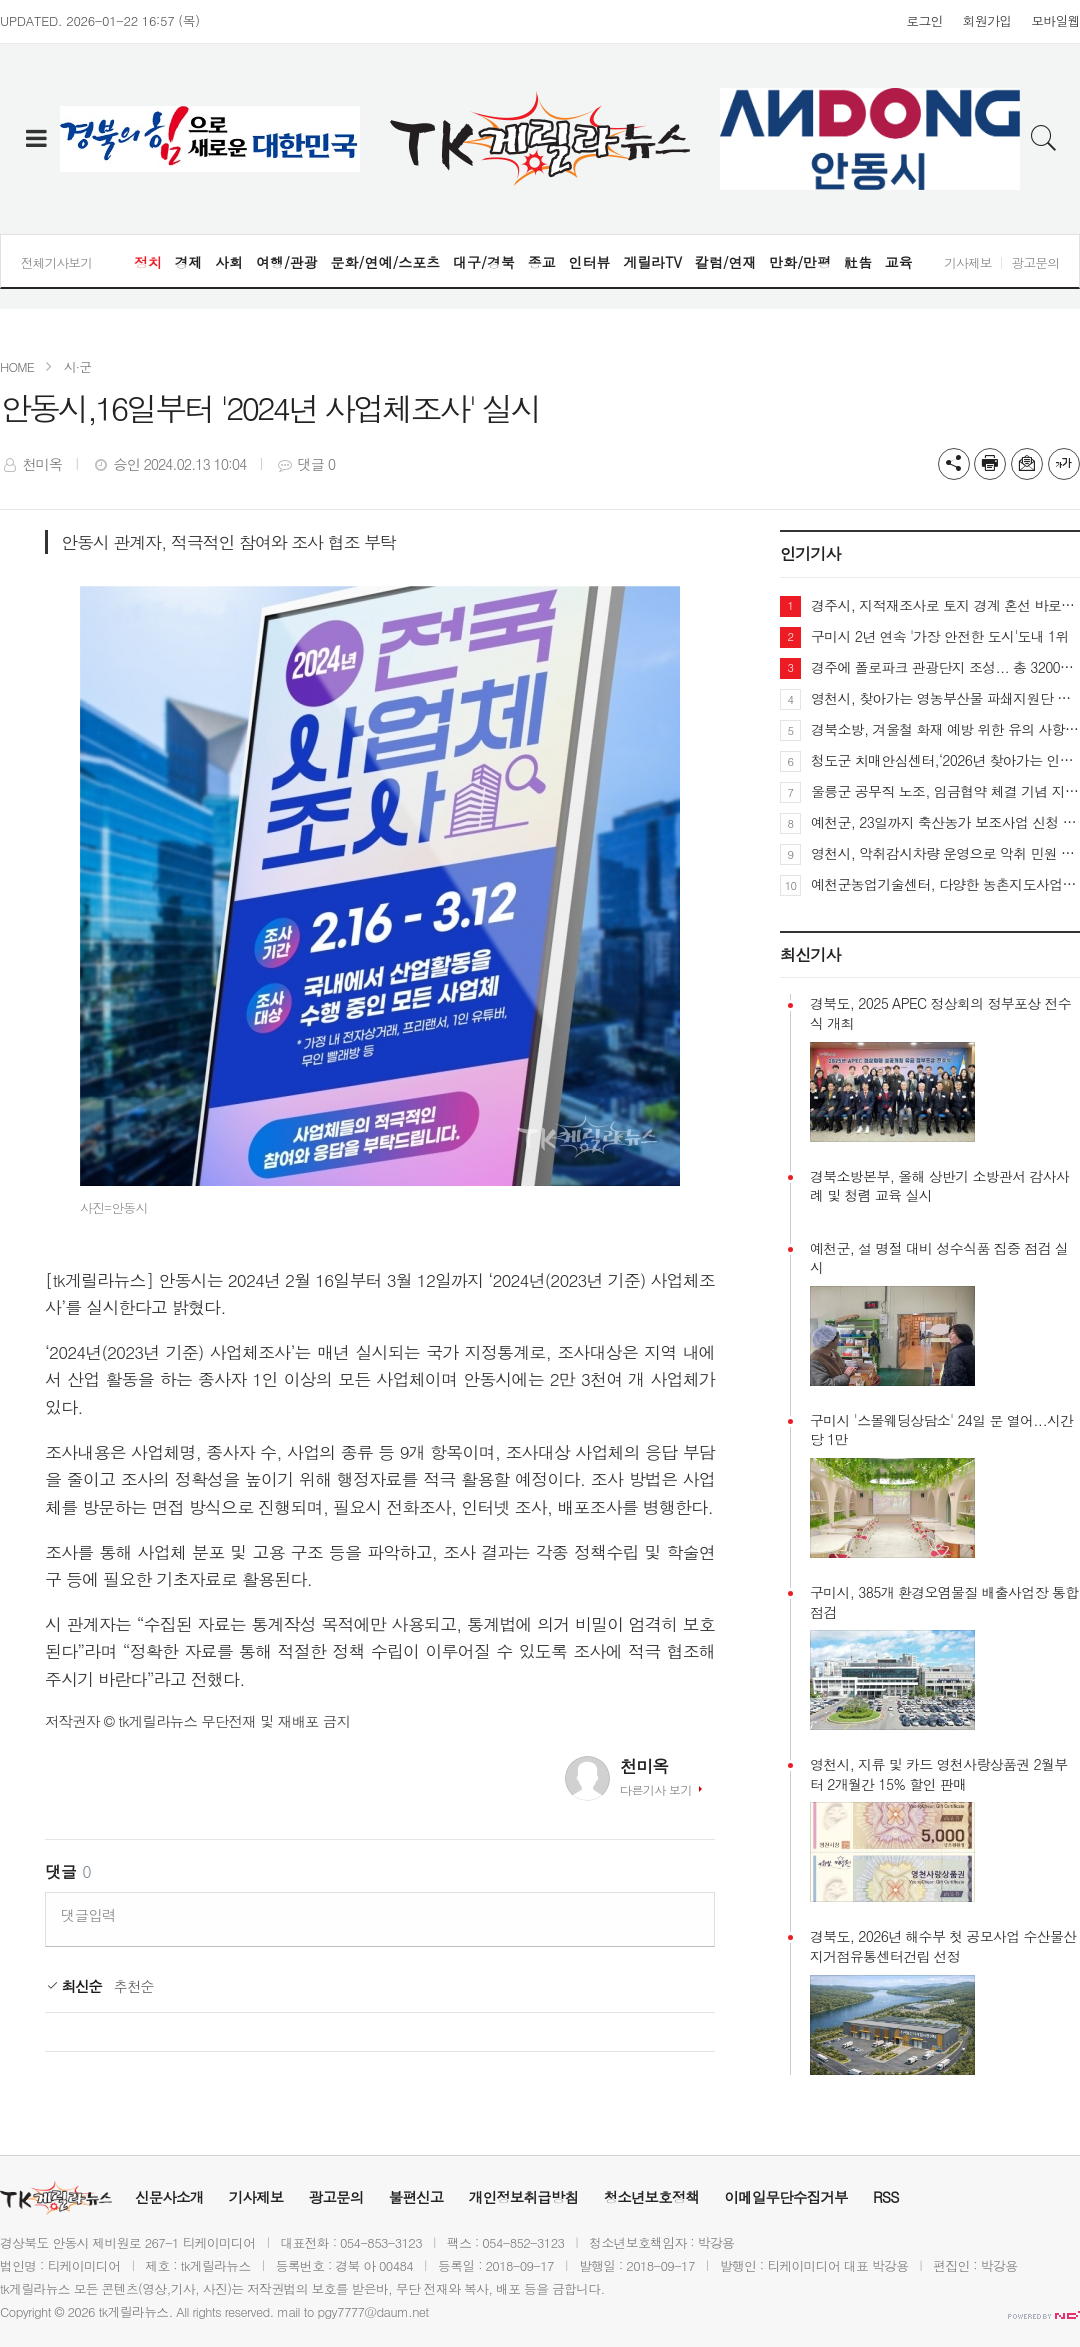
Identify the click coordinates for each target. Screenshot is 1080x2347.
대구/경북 (484, 262)
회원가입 (987, 20)
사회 (229, 262)
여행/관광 (287, 262)
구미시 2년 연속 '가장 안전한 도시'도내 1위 (940, 636)
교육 (899, 262)
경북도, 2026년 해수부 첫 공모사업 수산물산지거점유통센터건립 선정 (943, 1946)
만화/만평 (800, 262)
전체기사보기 (56, 262)
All (182, 2311)
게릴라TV (652, 262)
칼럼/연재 (726, 262)
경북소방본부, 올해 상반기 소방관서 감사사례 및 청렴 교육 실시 (939, 1186)
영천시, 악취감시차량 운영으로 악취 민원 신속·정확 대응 (945, 853)
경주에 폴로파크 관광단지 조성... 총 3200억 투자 (945, 667)
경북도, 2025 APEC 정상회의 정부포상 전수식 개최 (940, 1013)
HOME (17, 366)
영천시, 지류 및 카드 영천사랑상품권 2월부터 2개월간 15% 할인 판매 (939, 1774)
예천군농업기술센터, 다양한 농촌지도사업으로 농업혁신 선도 (945, 884)
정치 (148, 262)
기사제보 (967, 262)
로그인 (924, 20)
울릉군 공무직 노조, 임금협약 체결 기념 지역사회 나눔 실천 (945, 791)
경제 (188, 262)
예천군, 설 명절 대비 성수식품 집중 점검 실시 (939, 1258)
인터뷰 (589, 262)
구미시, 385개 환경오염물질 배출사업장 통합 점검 (944, 1602)
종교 (542, 262)
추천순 (134, 1986)
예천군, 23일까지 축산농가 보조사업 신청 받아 (945, 822)
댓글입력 (88, 1915)
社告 (858, 262)
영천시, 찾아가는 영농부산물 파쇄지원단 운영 (945, 698)
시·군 (77, 366)
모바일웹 (1055, 20)
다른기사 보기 (656, 1789)
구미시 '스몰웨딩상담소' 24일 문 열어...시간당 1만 (942, 1430)
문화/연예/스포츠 (386, 262)
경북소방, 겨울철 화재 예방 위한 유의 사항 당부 (945, 729)
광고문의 (1035, 262)
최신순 (73, 1986)
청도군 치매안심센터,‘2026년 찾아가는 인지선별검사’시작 (945, 760)
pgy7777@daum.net (373, 2311)
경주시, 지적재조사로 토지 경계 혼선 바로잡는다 (945, 605)
